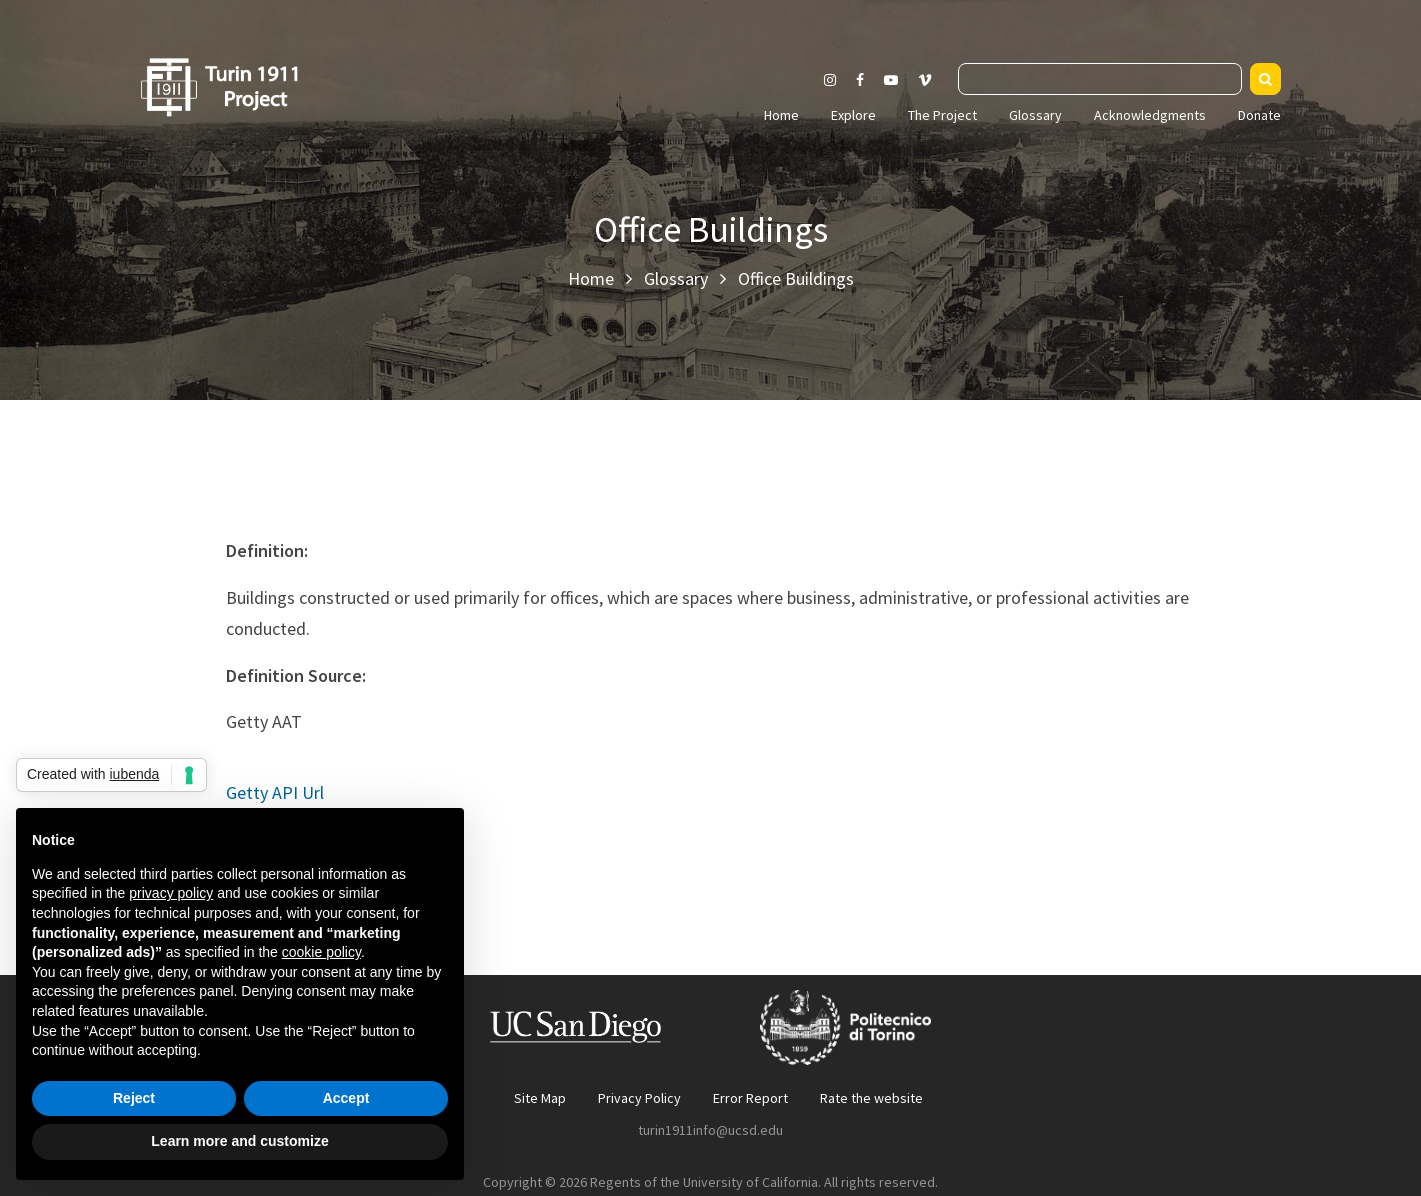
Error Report (750, 1098)
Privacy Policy (639, 1098)
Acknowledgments (1150, 115)
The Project (942, 115)
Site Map (540, 1098)
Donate (1259, 115)
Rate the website (871, 1098)
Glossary (1035, 115)
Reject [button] (134, 1098)
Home (781, 115)
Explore (853, 115)
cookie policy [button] (321, 952)
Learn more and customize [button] (239, 1141)
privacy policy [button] (171, 893)
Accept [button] (346, 1098)
